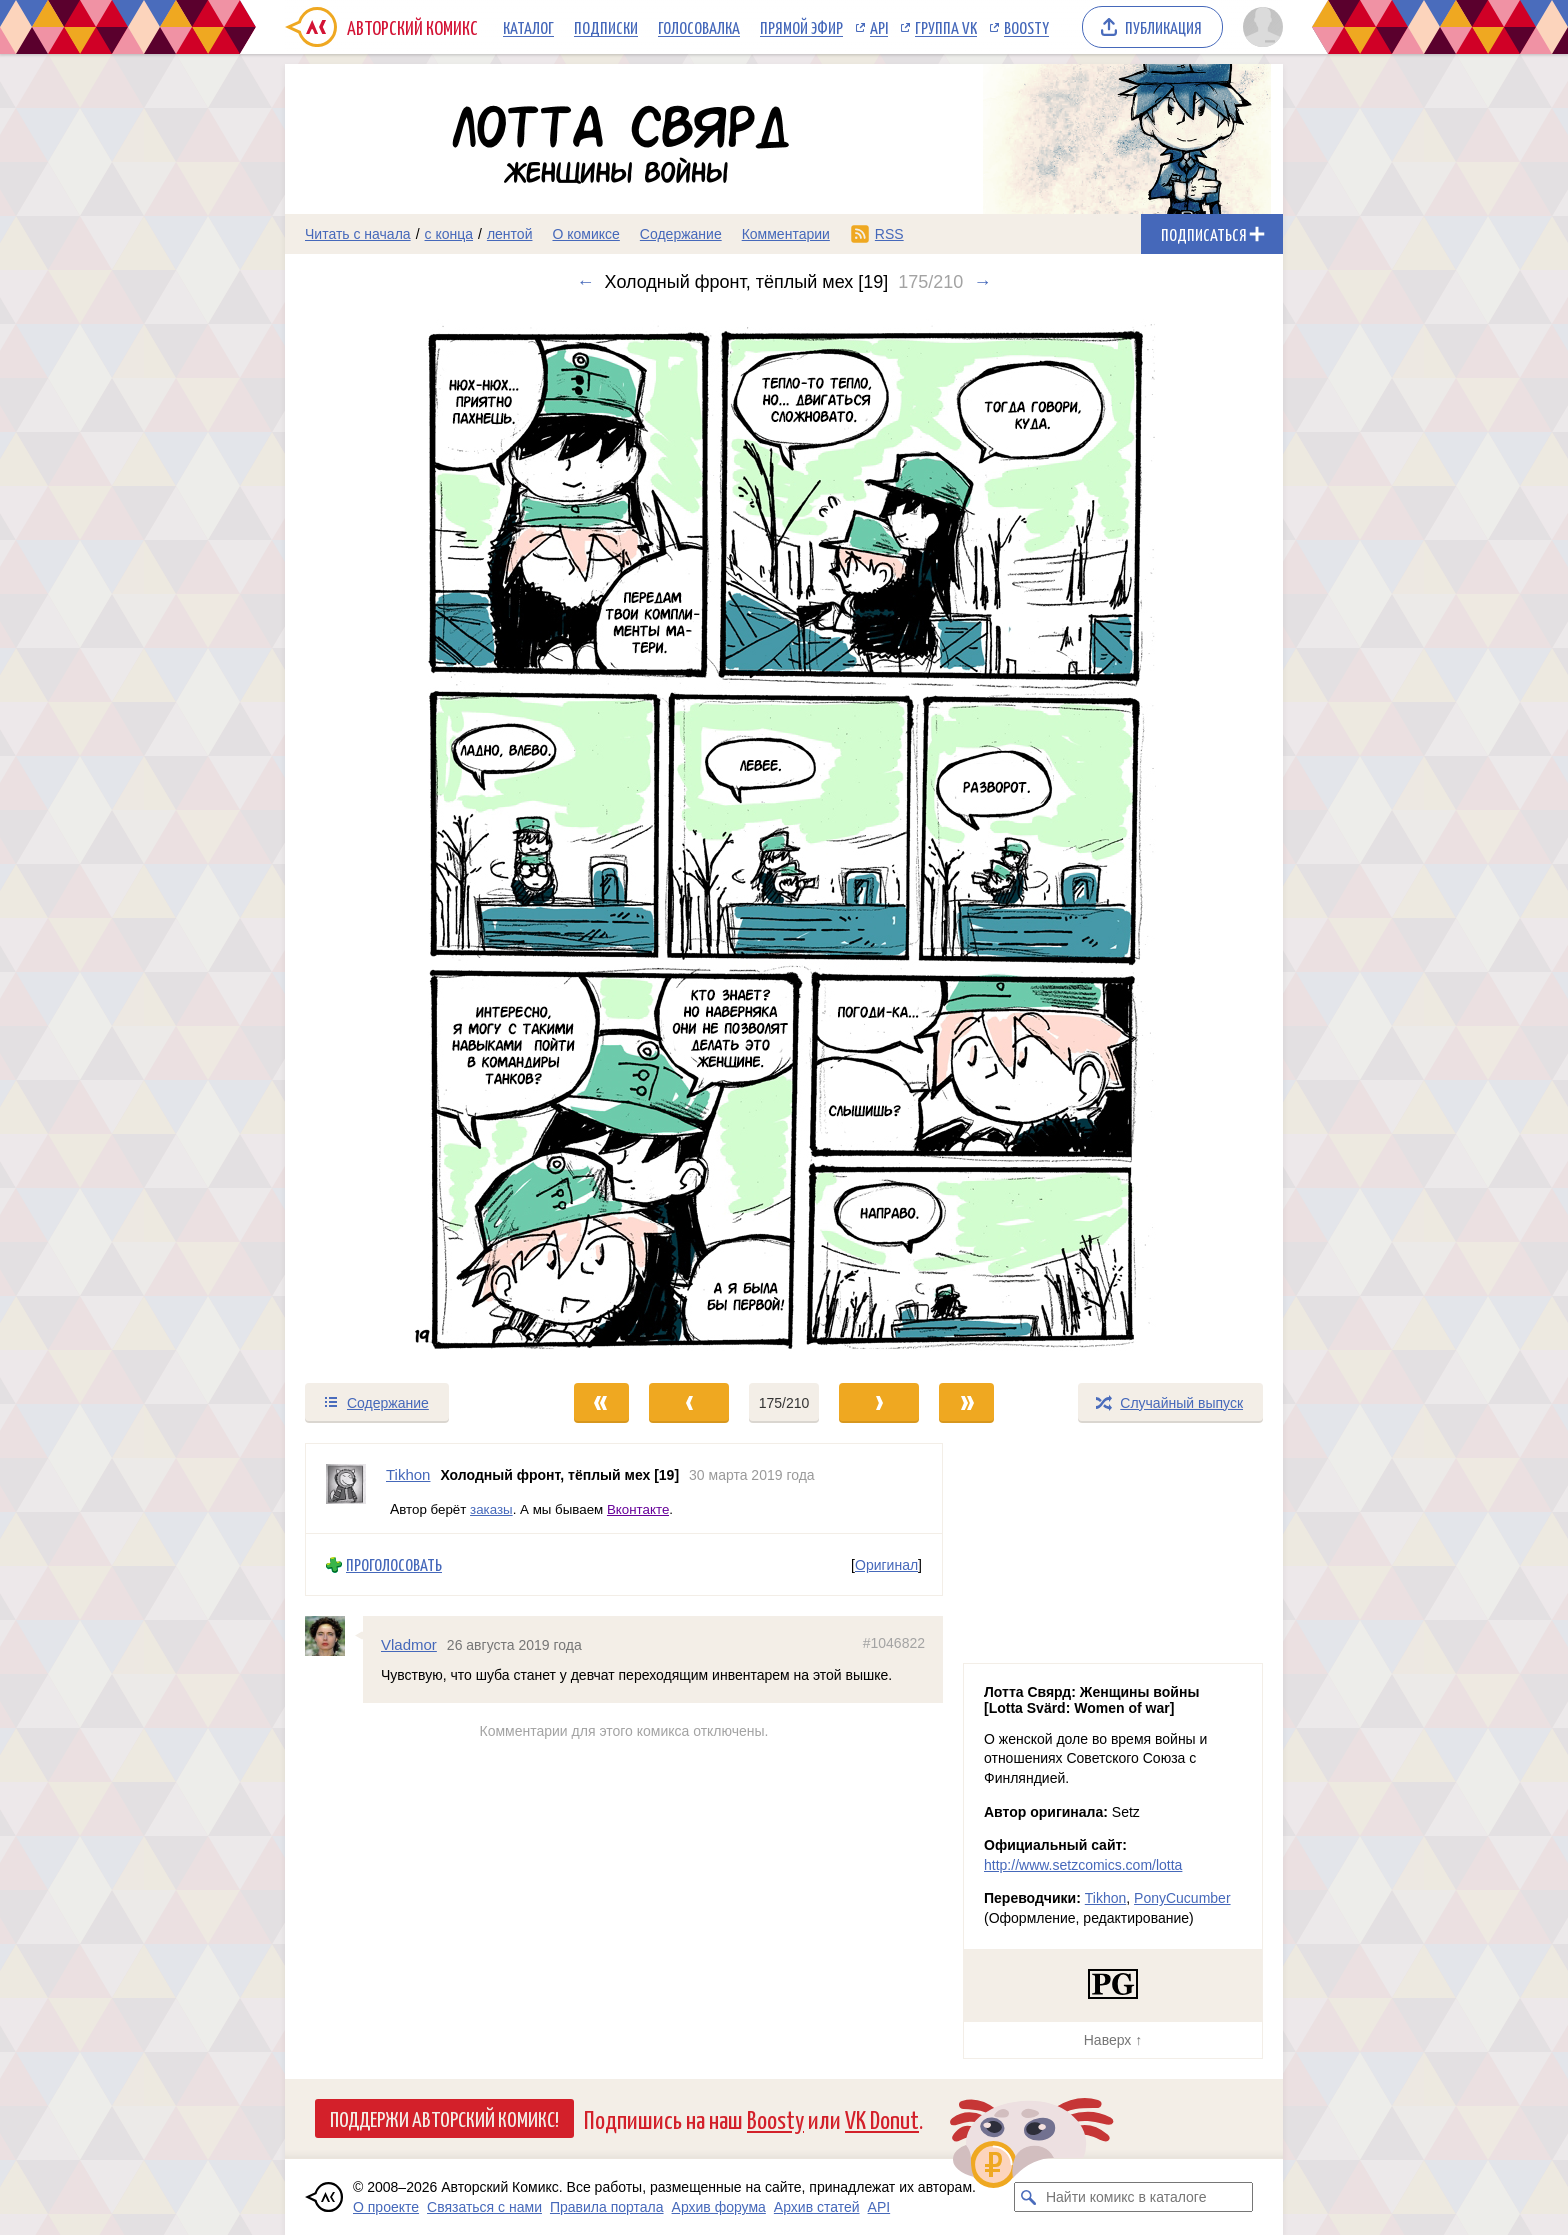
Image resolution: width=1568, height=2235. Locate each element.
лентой (510, 234)
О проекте (386, 2207)
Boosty (1026, 27)
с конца (449, 234)
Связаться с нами (484, 2207)
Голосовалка (699, 27)
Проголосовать (394, 1564)
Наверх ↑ (1113, 2040)
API (879, 27)
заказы (491, 1508)
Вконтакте (638, 1508)
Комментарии (786, 234)
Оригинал (886, 1564)
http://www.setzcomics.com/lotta (1083, 1865)
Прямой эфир (801, 27)
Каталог (528, 27)
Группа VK (946, 27)
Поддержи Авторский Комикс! (444, 2118)
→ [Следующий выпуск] (982, 282)
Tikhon (1106, 1898)
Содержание (681, 234)
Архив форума (719, 2207)
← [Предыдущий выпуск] (586, 282)
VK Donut (882, 2118)
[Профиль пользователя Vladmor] (334, 1636)
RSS (889, 234)
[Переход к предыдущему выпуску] (410, 837)
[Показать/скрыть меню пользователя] (1259, 27)
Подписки (606, 27)
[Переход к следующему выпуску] (784, 837)
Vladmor (409, 1644)
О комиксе (585, 234)
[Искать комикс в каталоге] (1029, 2197)
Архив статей (817, 2207)
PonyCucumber (1182, 1898)
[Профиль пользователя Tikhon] (346, 1488)
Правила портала (607, 2207)
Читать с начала (358, 234)
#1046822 (894, 1643)
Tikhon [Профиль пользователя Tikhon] (408, 1474)
